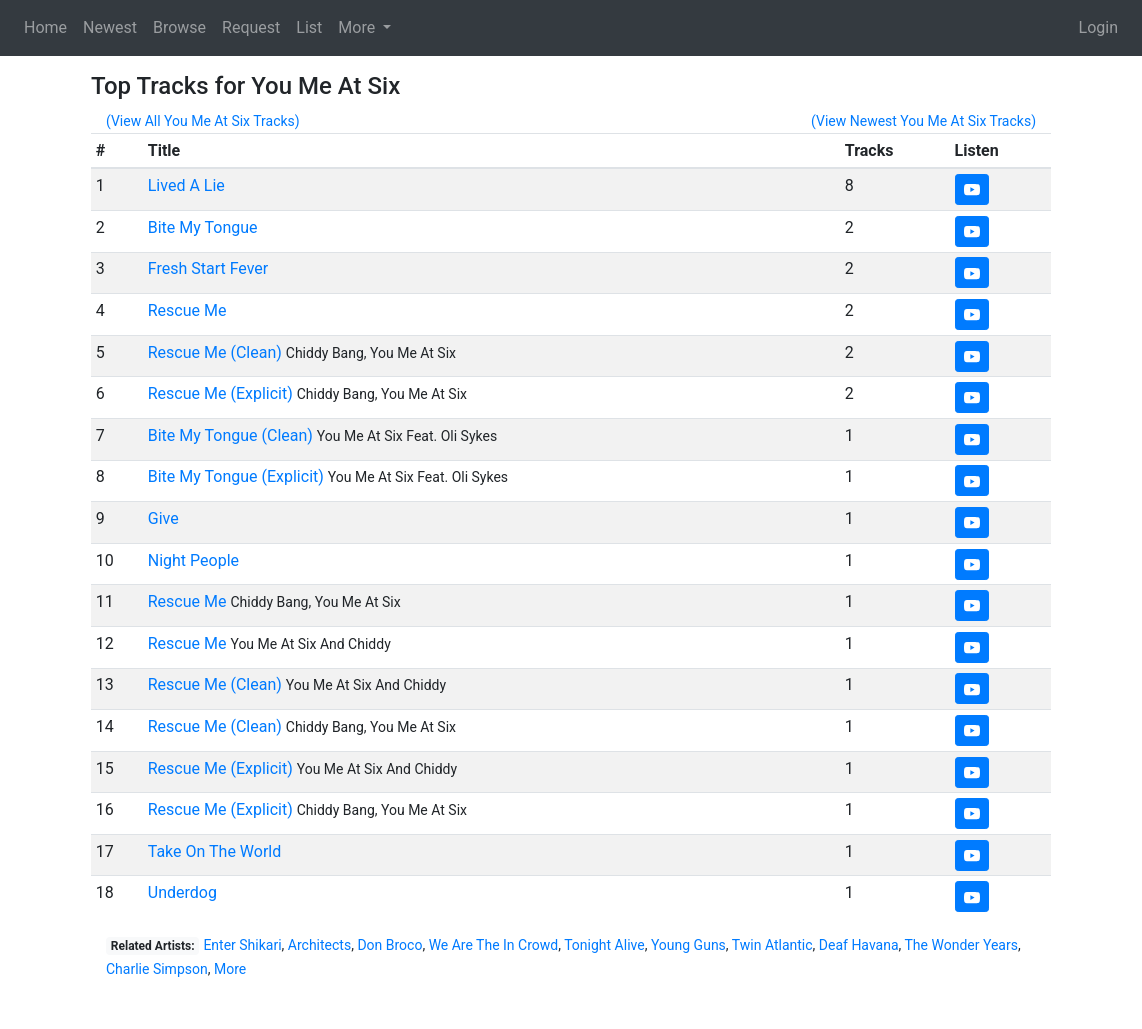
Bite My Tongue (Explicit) (236, 476)
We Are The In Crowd (494, 945)
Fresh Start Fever (208, 268)
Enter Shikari (242, 945)
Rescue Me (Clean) (215, 352)
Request (251, 27)
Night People (193, 560)
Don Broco (389, 945)
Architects (319, 945)
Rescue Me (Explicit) (220, 393)
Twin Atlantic (772, 945)
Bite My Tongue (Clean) (230, 435)
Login (1098, 27)
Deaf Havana (859, 945)
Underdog (182, 892)
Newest (110, 27)
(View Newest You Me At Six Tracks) (923, 121)
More (230, 969)
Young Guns (688, 945)
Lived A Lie (186, 185)
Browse (179, 27)
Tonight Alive (604, 945)
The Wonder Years (961, 945)
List (309, 27)
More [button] (358, 27)
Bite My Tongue (203, 227)
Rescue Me (187, 310)
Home (45, 27)
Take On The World (215, 851)
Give (163, 518)
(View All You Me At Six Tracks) (203, 121)
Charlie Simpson (157, 969)
